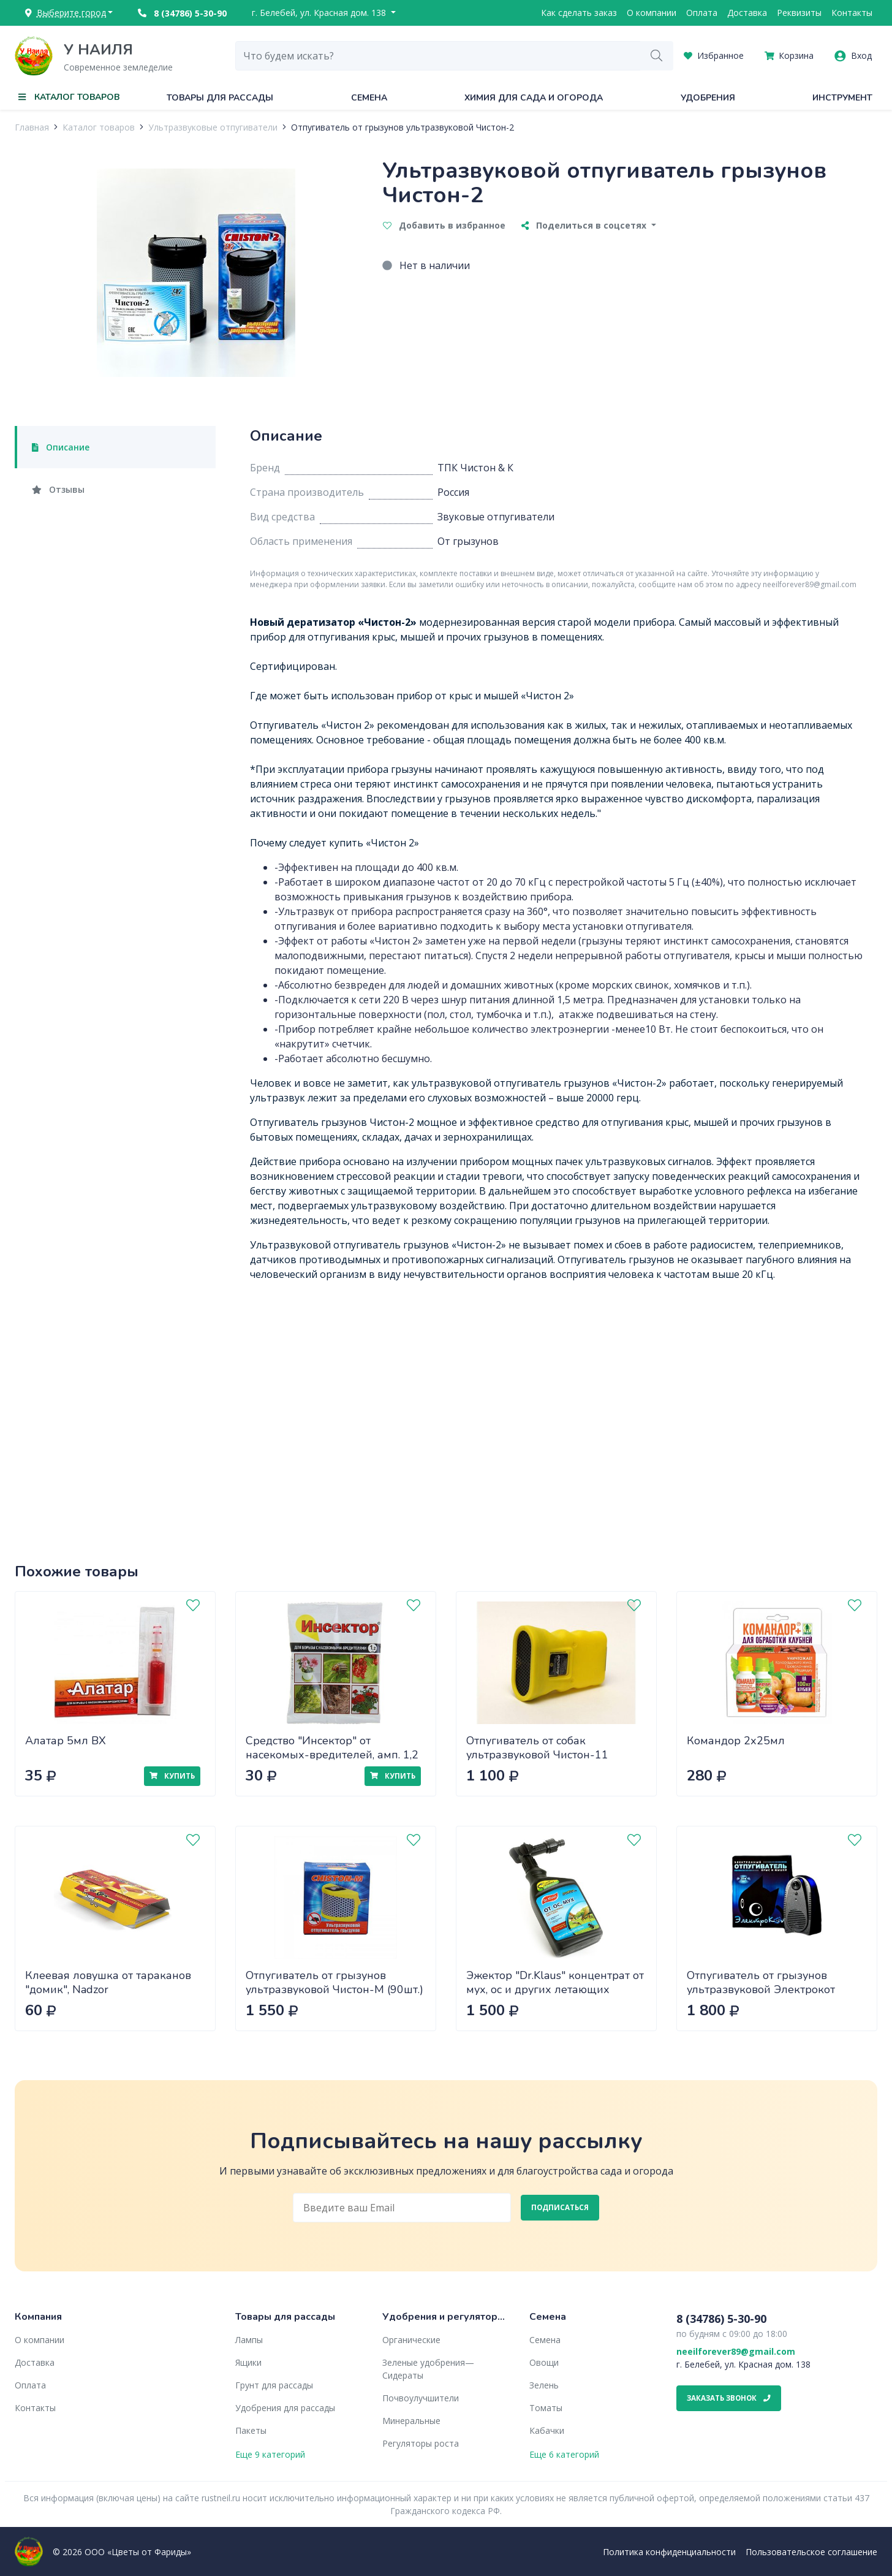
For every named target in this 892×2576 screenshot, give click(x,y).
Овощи (544, 2362)
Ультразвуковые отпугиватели (213, 127)
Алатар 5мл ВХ (65, 1740)
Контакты (851, 12)
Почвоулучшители (420, 2398)
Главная (32, 127)
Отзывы (58, 489)
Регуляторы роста (420, 2443)
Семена (369, 98)
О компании (651, 12)
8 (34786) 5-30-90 (182, 13)
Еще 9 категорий (270, 2454)
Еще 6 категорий (564, 2454)
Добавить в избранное (444, 225)
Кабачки (546, 2430)
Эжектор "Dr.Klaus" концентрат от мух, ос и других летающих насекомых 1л (555, 1989)
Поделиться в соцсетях (585, 225)
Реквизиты (799, 12)
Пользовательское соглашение (811, 2552)
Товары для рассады (220, 98)
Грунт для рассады (274, 2385)
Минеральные (411, 2420)
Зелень (544, 2385)
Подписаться (560, 2207)
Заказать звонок (729, 2398)
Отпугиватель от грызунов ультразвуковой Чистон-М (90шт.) (334, 1982)
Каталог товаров (98, 127)
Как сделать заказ (579, 12)
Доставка (747, 12)
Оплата (701, 12)
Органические (411, 2340)
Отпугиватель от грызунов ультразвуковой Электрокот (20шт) (761, 1989)
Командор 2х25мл (736, 1740)
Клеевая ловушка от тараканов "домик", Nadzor (108, 1982)
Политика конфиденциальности (669, 2552)
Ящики (248, 2362)
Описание (60, 447)
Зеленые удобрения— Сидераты (428, 2369)
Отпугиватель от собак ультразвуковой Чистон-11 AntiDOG (537, 1754)
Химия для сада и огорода (533, 98)
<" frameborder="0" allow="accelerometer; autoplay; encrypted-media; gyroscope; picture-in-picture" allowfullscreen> (556, 1402)
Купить (172, 1775)
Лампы (249, 2340)
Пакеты (250, 2430)
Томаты (545, 2408)
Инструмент (842, 98)
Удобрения (708, 98)
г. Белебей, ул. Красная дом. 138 (320, 12)
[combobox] (438, 55)
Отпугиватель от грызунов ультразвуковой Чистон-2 (402, 127)
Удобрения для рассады (285, 2408)
